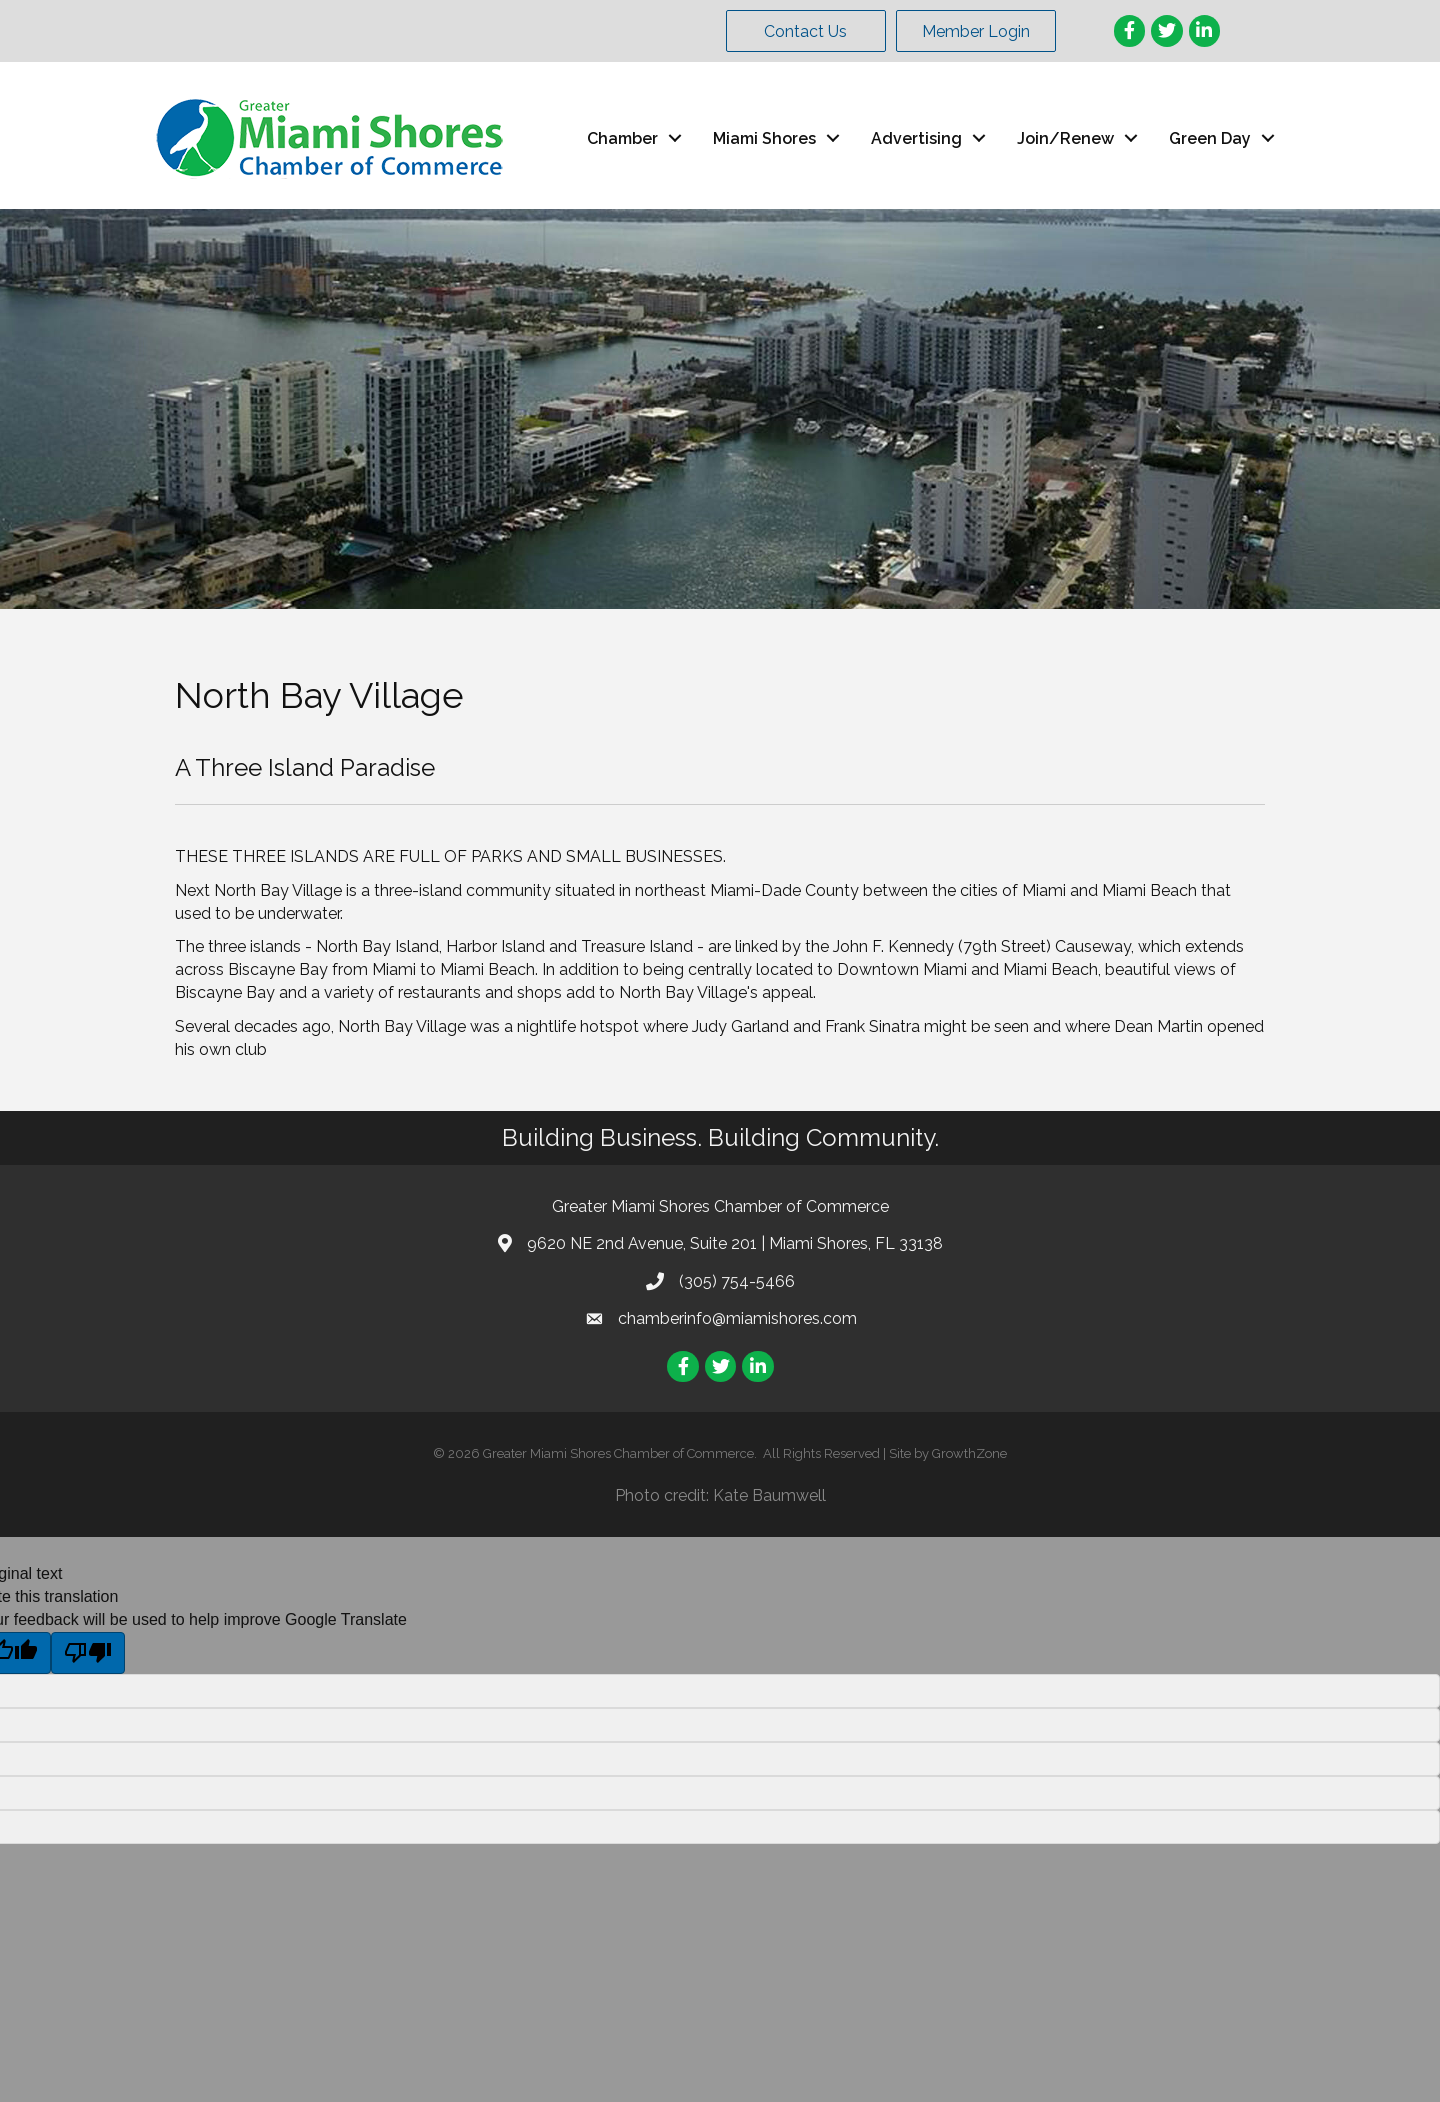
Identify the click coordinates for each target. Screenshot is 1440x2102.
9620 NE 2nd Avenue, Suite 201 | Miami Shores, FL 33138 (735, 1243)
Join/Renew (1065, 138)
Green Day (1210, 138)
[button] (806, 31)
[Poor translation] (88, 1653)
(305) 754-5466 (737, 1281)
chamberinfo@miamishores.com (737, 1318)
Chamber (622, 138)
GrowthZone (969, 1453)
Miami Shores (764, 138)
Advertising (916, 138)
